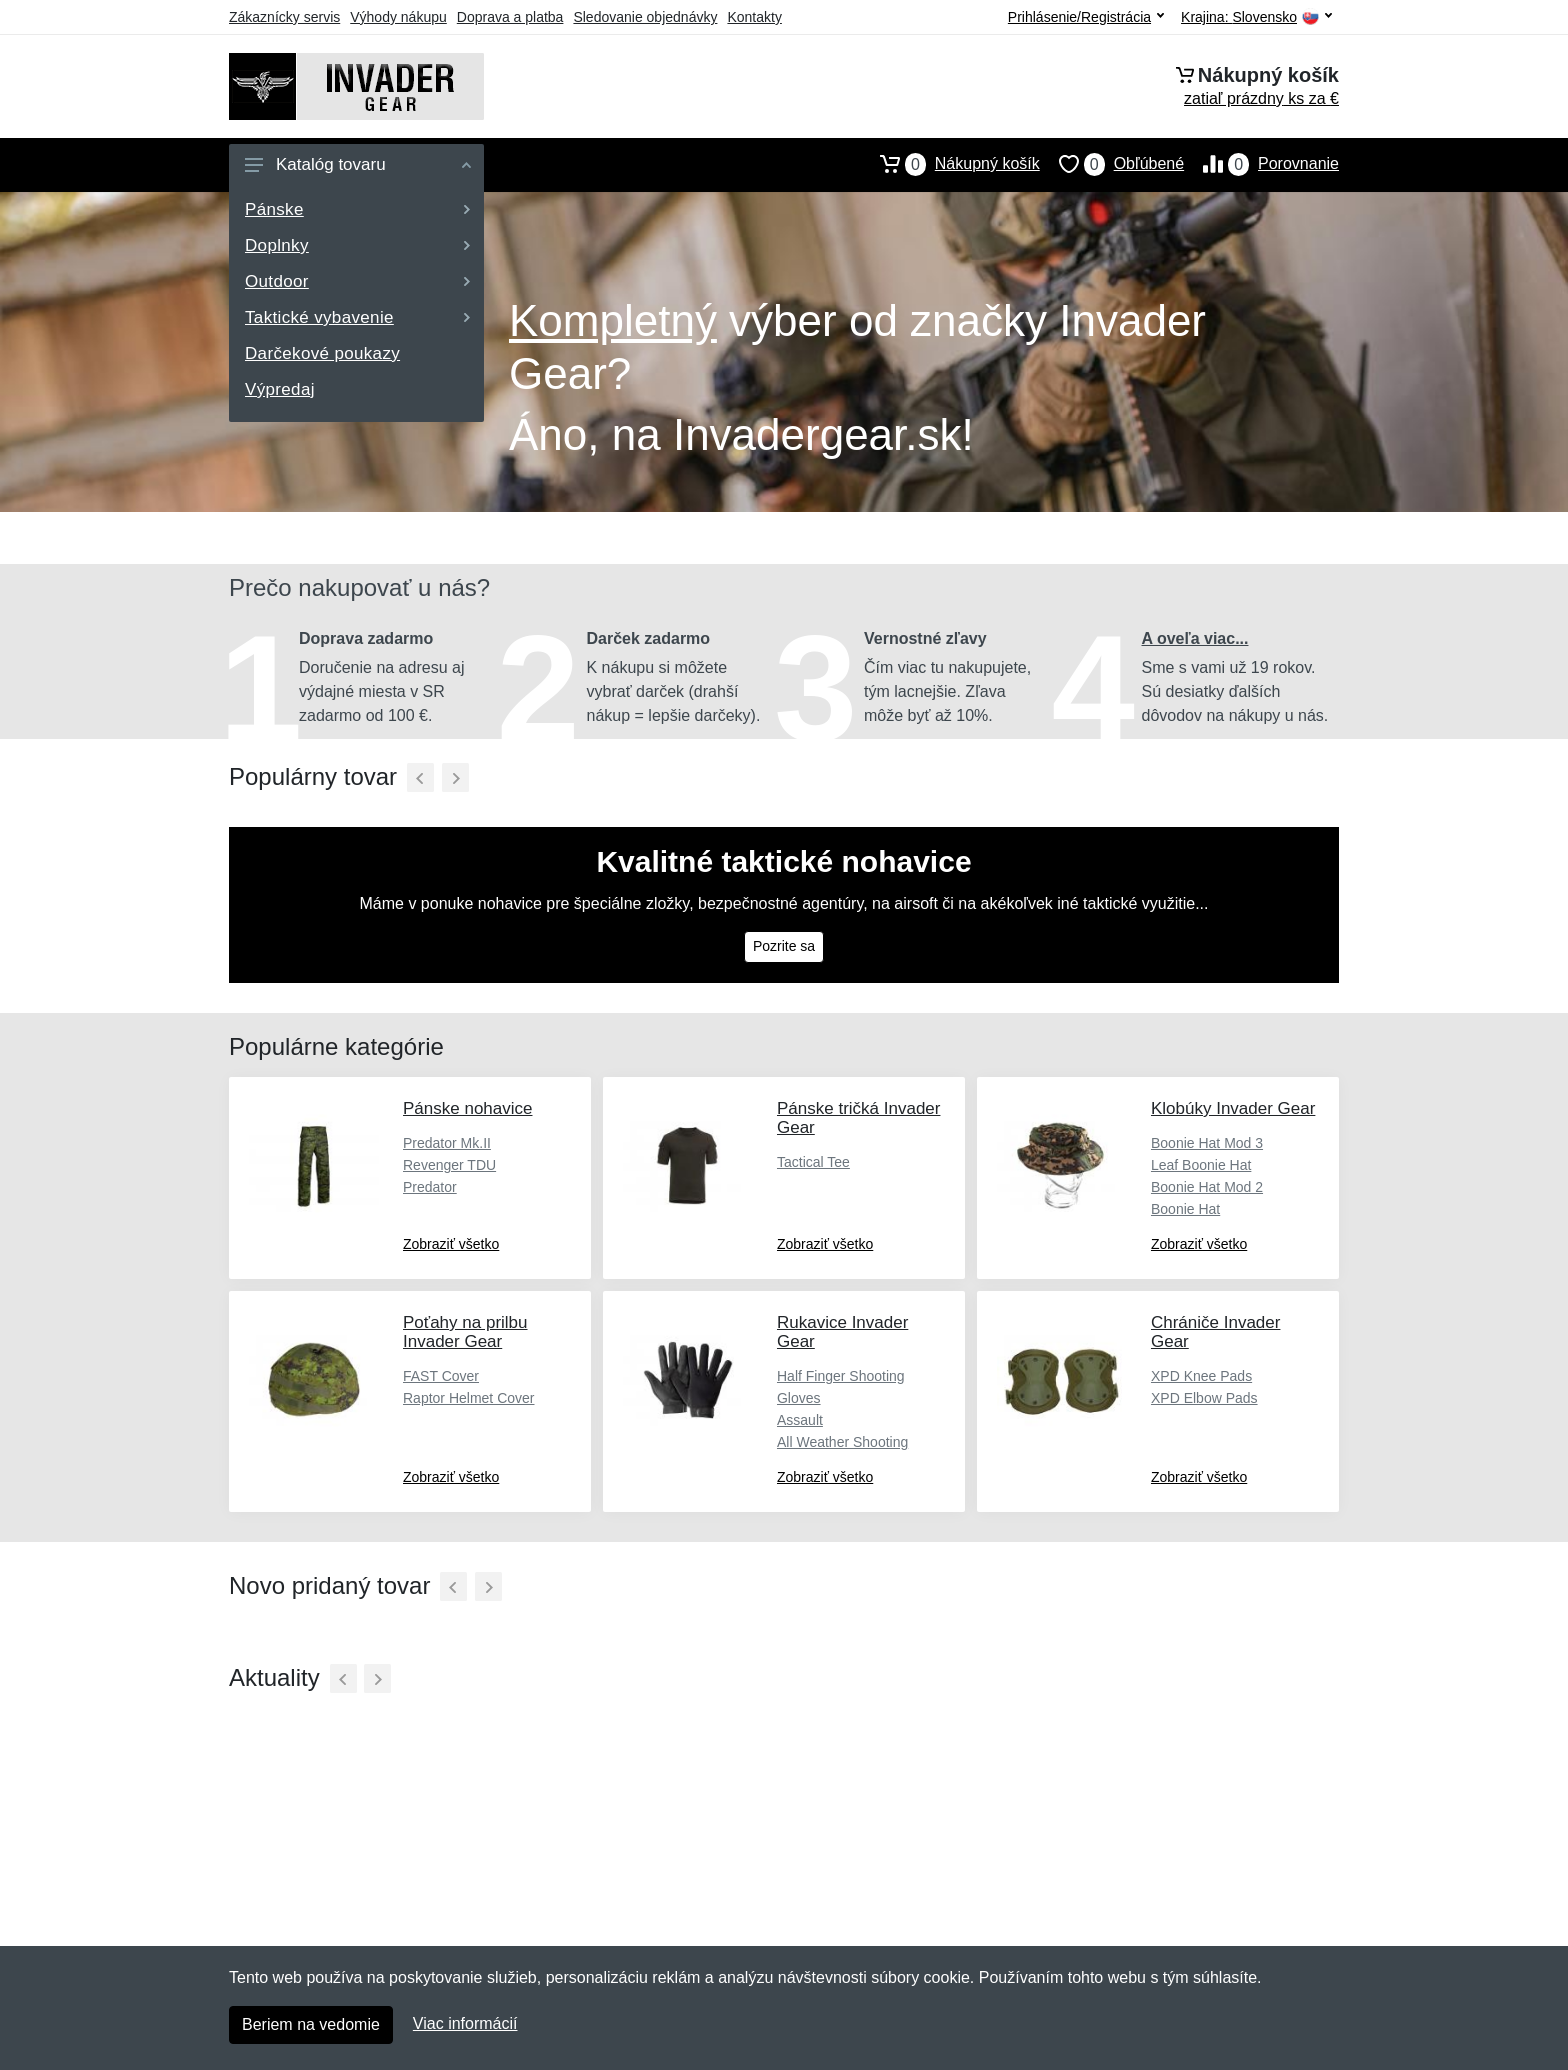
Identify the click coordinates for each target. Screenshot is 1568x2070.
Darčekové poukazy (322, 353)
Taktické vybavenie (357, 317)
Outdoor (357, 281)
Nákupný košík (950, 164)
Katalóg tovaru (358, 164)
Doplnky (357, 245)
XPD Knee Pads (1201, 1376)
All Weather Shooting (842, 1442)
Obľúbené (1112, 164)
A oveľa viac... (1195, 638)
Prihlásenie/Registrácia (1086, 17)
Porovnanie (1261, 164)
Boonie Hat (1185, 1209)
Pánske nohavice (467, 1108)
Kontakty (754, 17)
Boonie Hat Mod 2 (1207, 1187)
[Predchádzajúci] (420, 777)
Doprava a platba (510, 17)
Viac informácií (465, 2023)
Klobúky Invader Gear (1233, 1108)
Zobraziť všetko (451, 1244)
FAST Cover (441, 1376)
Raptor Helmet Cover (469, 1398)
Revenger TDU (449, 1165)
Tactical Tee (813, 1162)
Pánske (357, 209)
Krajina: (1256, 17)
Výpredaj (280, 389)
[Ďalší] (455, 777)
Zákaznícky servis (284, 17)
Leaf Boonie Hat (1201, 1165)
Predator (430, 1187)
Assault (800, 1420)
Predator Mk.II (447, 1143)
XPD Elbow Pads (1204, 1398)
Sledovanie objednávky (645, 17)
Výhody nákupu (398, 17)
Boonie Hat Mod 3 (1207, 1143)
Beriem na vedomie (311, 2024)
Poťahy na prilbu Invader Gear (465, 1332)
